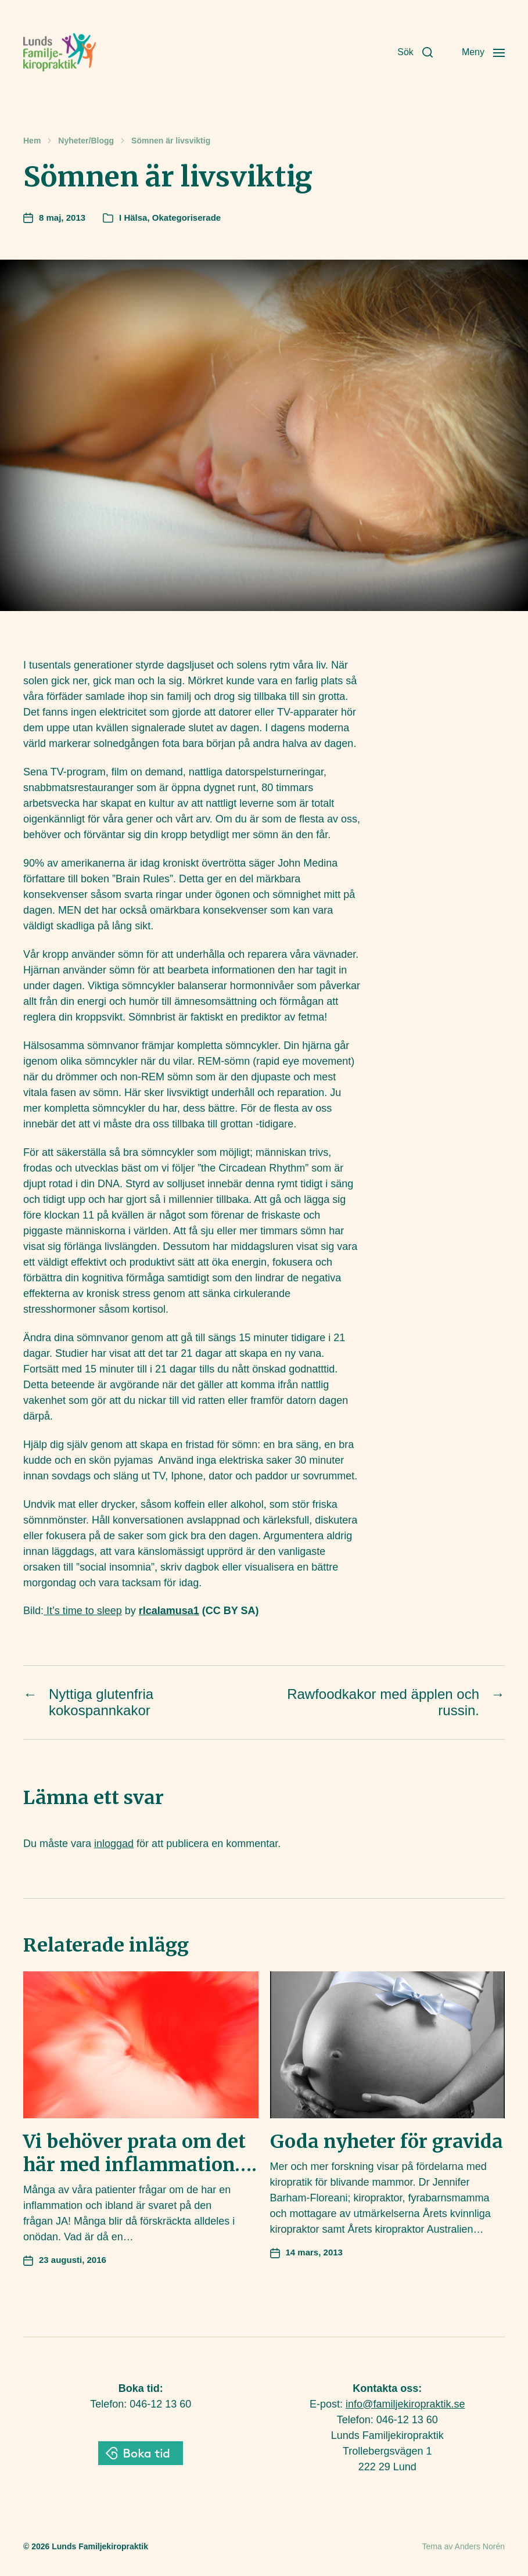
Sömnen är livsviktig (170, 140)
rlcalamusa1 (169, 1610)
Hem (32, 140)
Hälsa (135, 217)
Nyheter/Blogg (86, 140)
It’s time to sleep (83, 1610)
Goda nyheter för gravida (386, 2141)
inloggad (114, 1843)
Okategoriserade (186, 217)
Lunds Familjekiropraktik (100, 2546)
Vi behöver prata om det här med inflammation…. (140, 2153)
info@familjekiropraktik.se (405, 2404)
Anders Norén (480, 2546)
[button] (415, 52)
